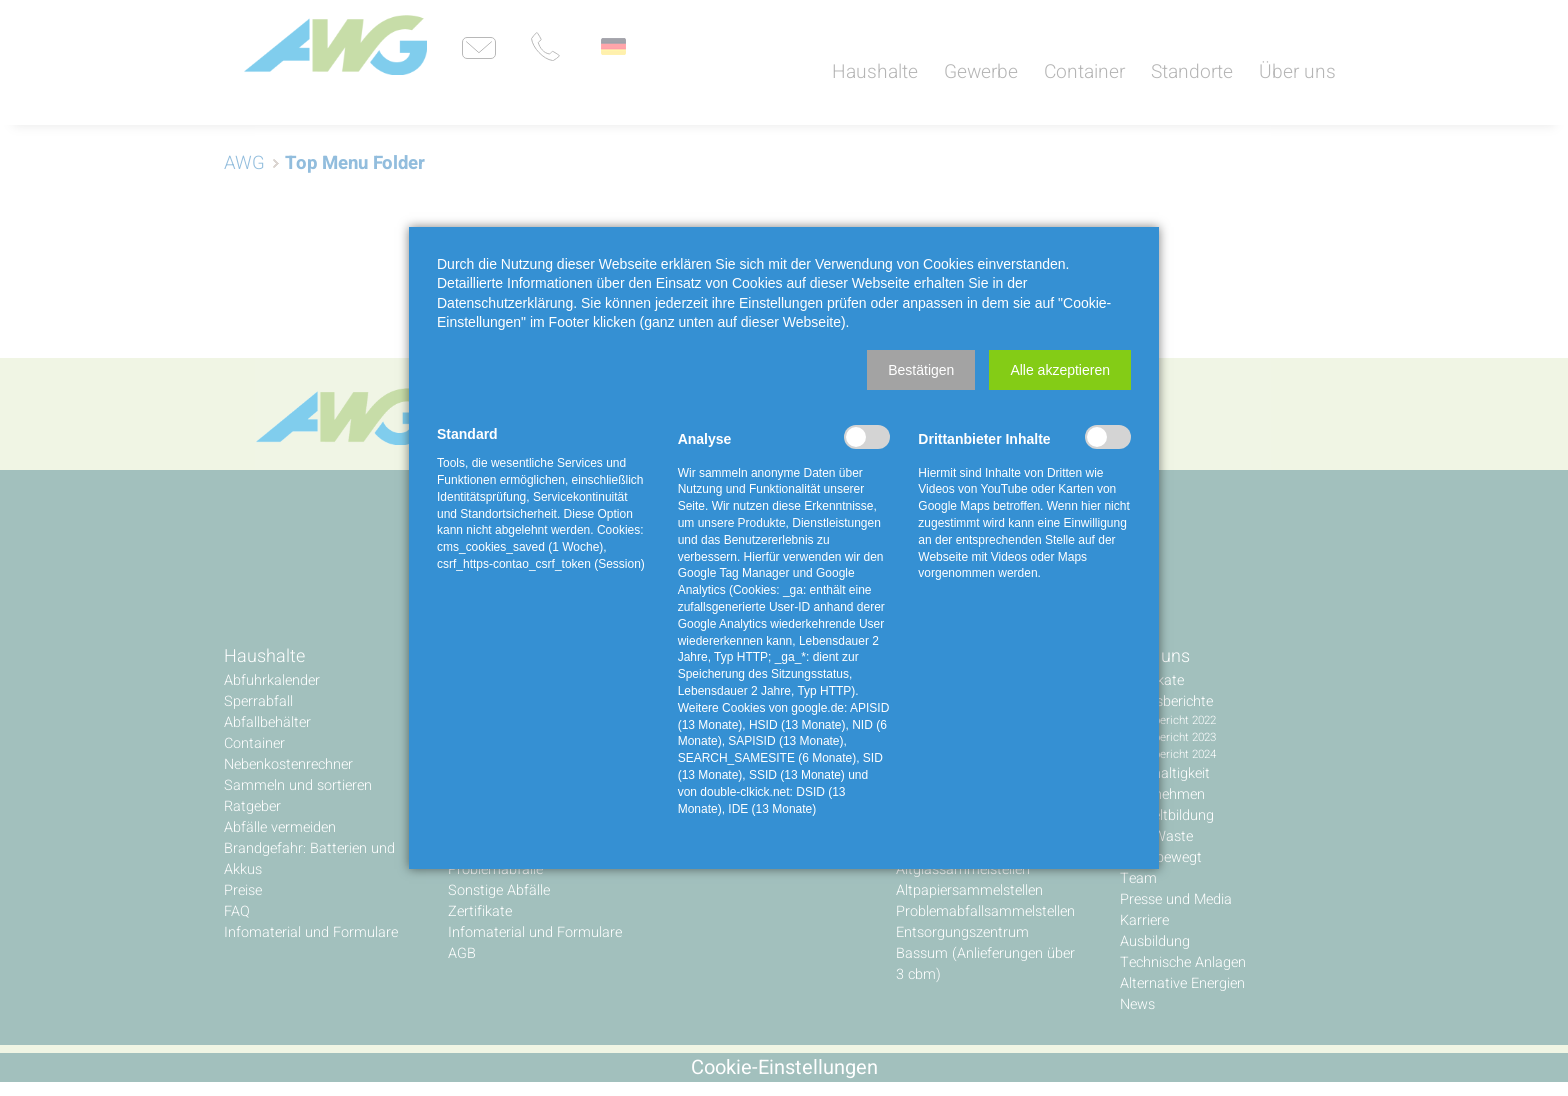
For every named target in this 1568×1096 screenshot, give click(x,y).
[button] (921, 370)
